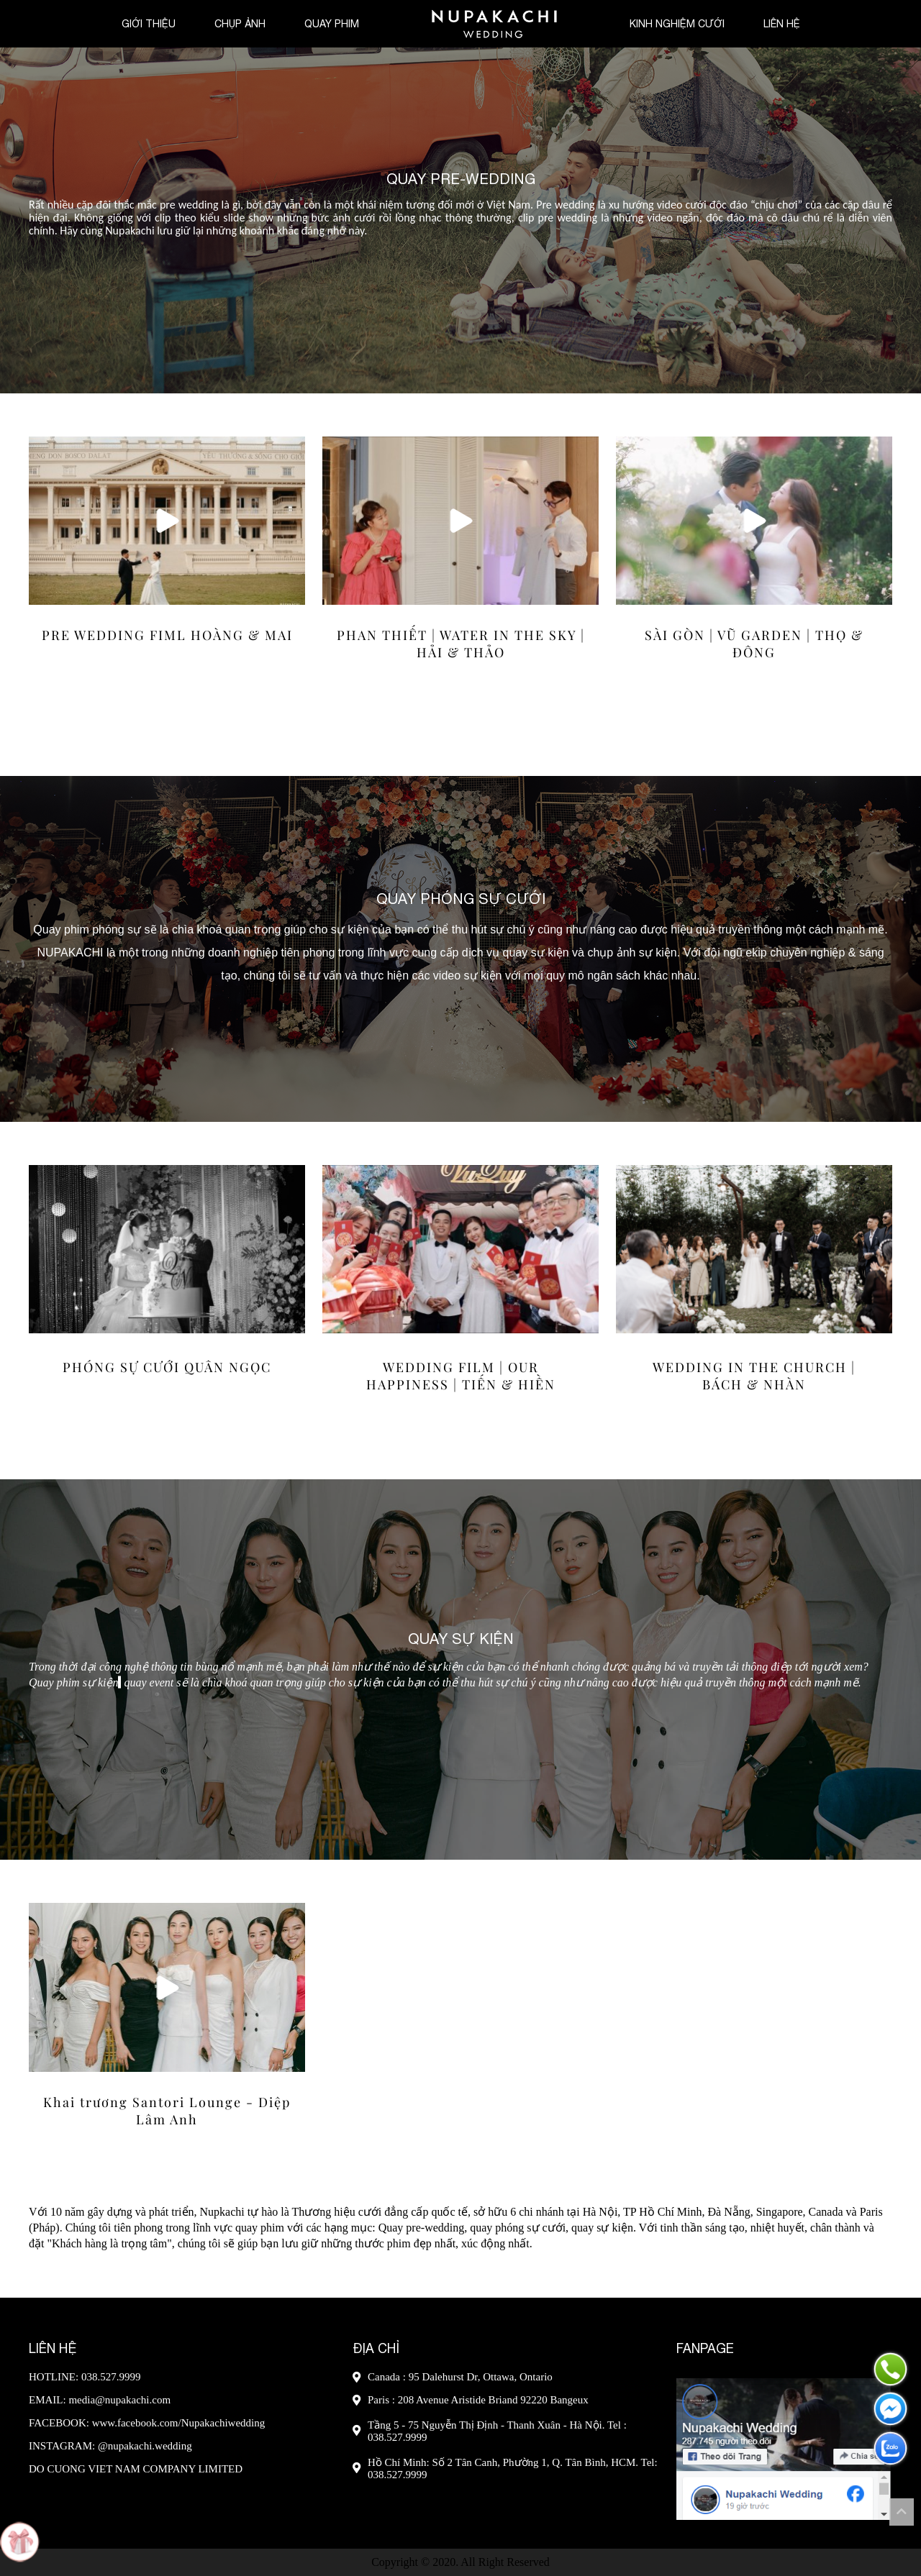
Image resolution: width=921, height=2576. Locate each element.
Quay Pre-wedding (460, 178)
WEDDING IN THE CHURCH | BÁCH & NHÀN (754, 1375)
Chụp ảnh (240, 23)
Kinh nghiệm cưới (677, 23)
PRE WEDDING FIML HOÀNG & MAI (167, 635)
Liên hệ (781, 23)
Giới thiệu (149, 23)
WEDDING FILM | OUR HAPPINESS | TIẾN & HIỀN (460, 1375)
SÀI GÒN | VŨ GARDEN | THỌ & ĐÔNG (754, 643)
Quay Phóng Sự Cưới (460, 898)
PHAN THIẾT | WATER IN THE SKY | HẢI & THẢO (461, 643)
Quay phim (331, 23)
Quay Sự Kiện (461, 1638)
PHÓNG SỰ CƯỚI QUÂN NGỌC (167, 1367)
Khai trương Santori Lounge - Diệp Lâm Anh (167, 2110)
